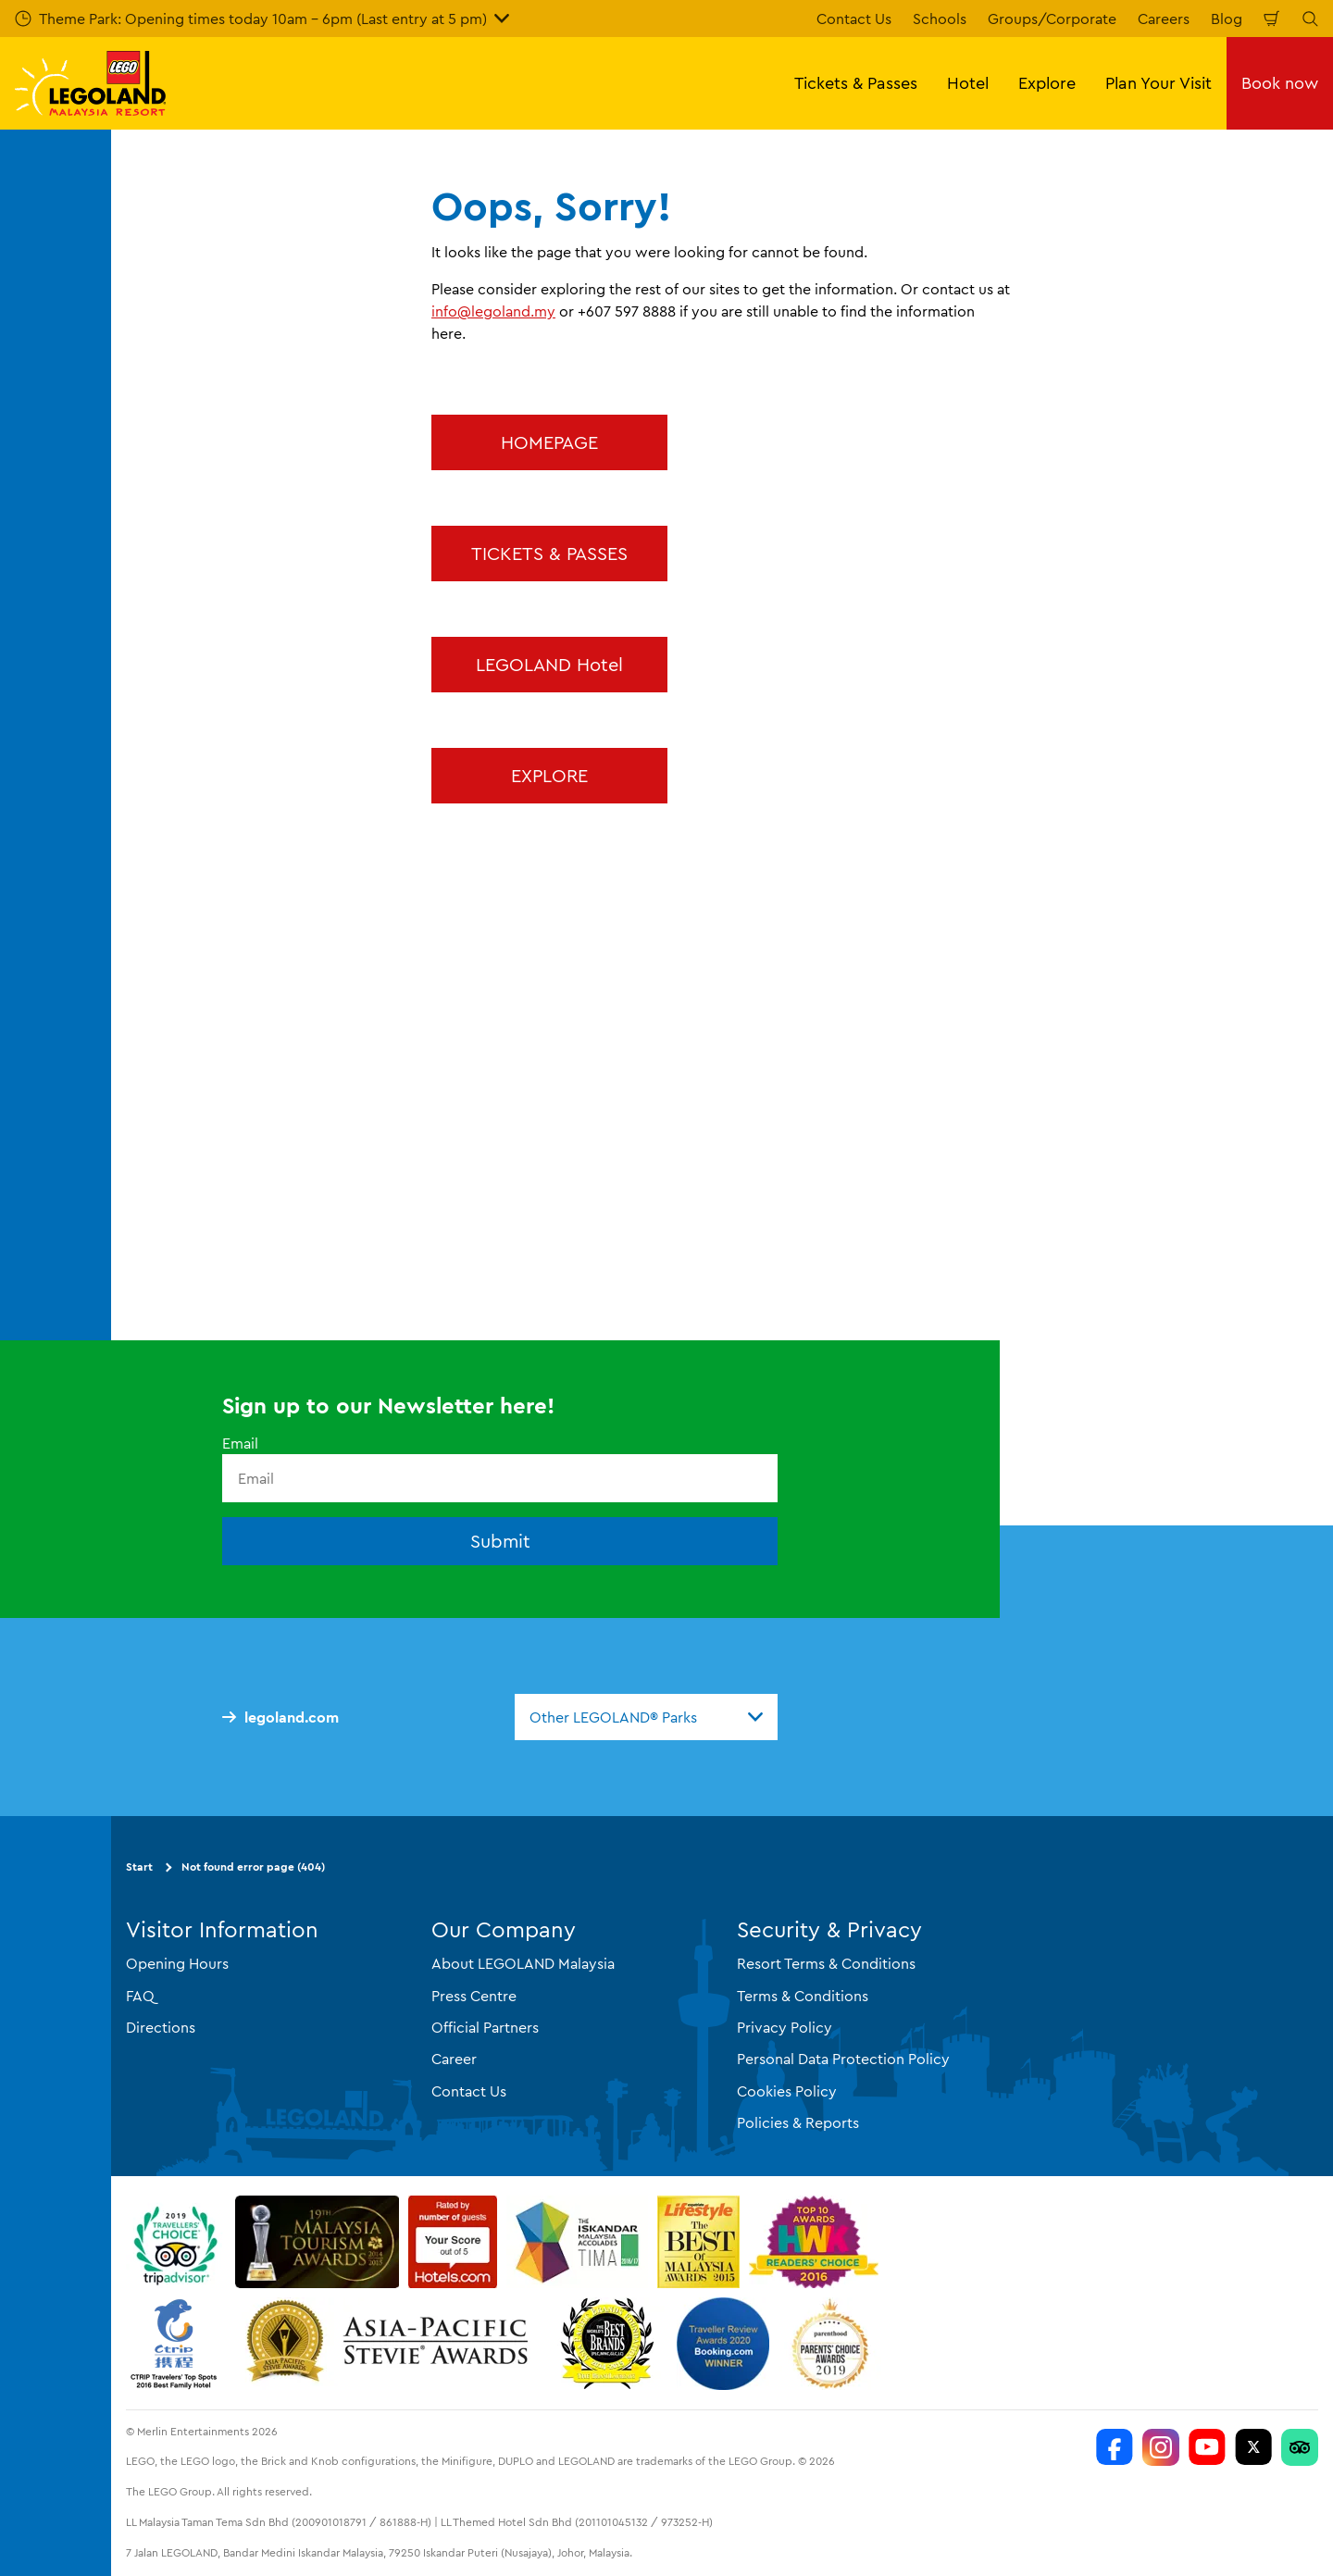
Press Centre (474, 1995)
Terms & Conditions (802, 1995)
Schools (939, 18)
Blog (1226, 18)
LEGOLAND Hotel (549, 664)
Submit (500, 1540)
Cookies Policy (787, 2091)
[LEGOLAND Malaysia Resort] (1114, 2447)
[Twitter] (1253, 2447)
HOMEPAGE (549, 442)
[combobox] (646, 1717)
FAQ (140, 1995)
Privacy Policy (784, 2027)
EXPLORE (549, 775)
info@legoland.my (493, 311)
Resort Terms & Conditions (826, 1963)
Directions (160, 2027)
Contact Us (853, 18)
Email (240, 1443)
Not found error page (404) (253, 1866)
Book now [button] (1279, 82)
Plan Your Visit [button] (1158, 82)
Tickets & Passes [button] (855, 82)
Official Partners (485, 2027)
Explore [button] (1047, 82)
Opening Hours (177, 1963)
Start (139, 1866)
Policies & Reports (798, 2122)
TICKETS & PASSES (549, 553)
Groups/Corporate (1052, 18)
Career (454, 2058)
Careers (1164, 18)
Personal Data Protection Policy (843, 2058)
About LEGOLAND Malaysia (523, 1963)
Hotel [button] (968, 82)
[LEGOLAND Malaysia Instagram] (1160, 2447)
